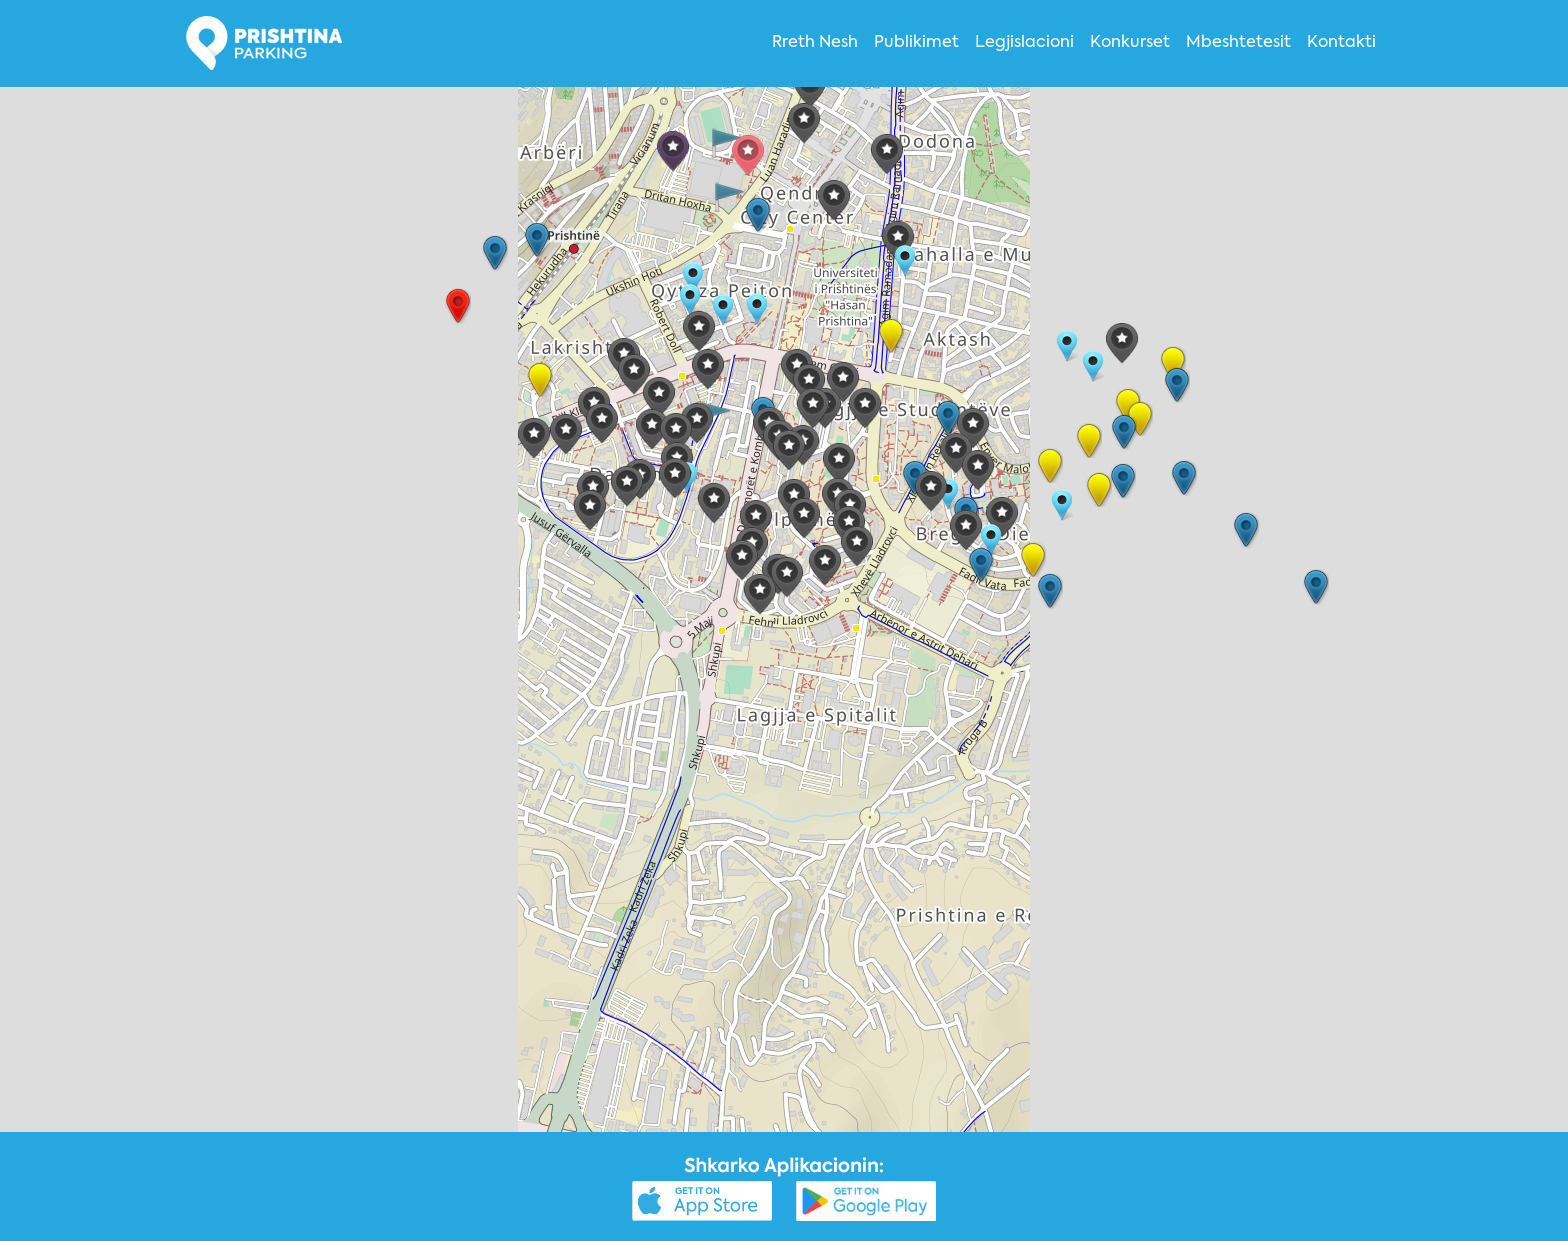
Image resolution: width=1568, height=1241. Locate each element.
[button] (673, 151)
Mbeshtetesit (1238, 43)
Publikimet (916, 43)
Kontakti (1341, 43)
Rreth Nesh (815, 43)
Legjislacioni (1024, 43)
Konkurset (1130, 43)
